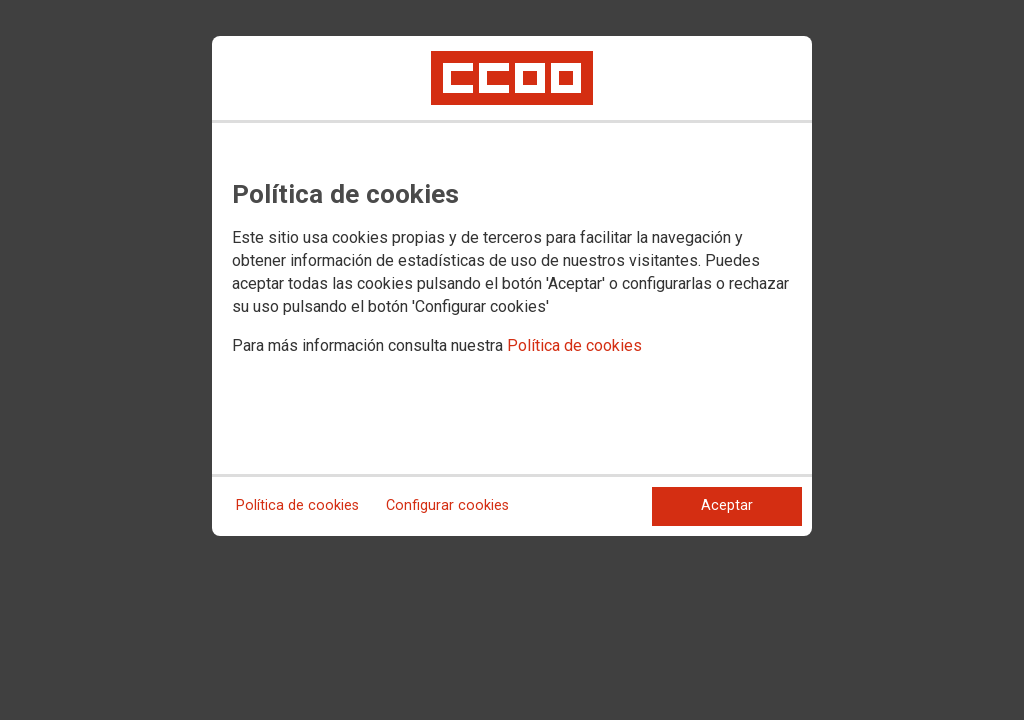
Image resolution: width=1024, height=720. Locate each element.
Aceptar (727, 505)
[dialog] (512, 286)
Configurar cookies (447, 505)
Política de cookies (574, 345)
